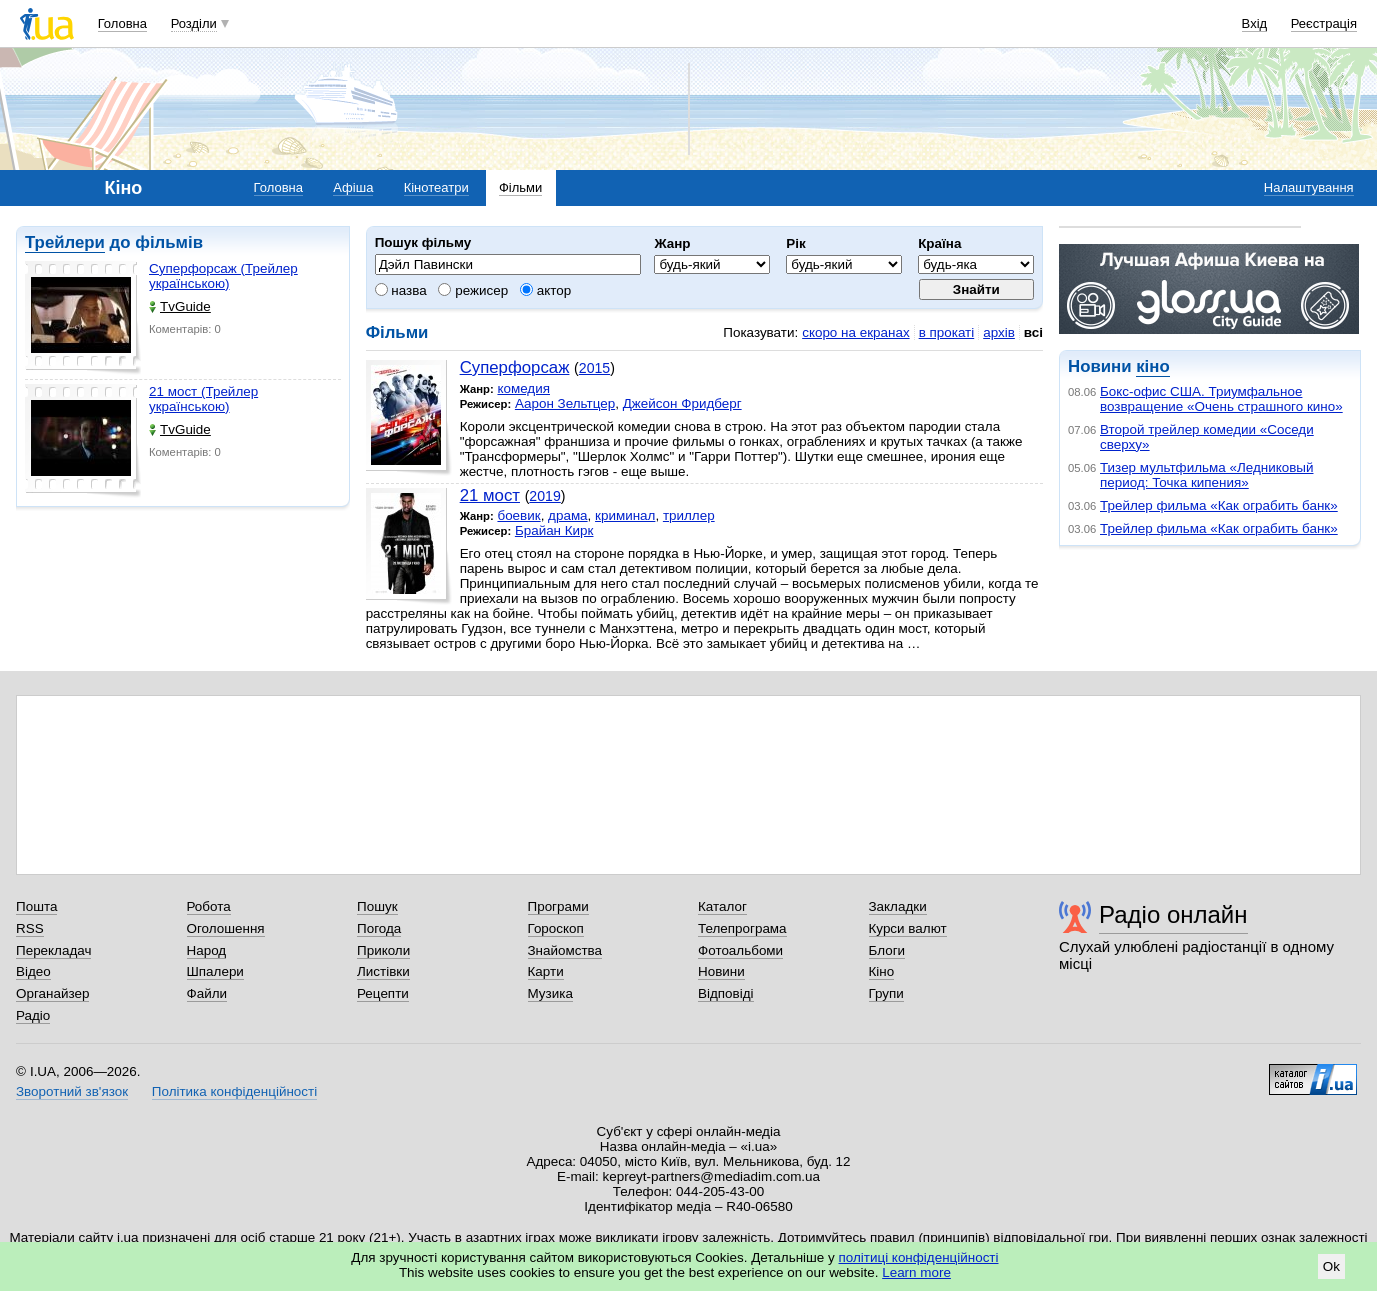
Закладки (898, 906)
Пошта (36, 906)
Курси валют (908, 928)
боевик (518, 515)
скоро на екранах (855, 332)
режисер (473, 290)
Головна (122, 23)
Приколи (383, 950)
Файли (207, 993)
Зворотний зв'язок (72, 1091)
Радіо (33, 1015)
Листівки (383, 971)
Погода (379, 928)
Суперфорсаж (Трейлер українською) (223, 276)
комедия (523, 388)
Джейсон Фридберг (682, 403)
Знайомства (565, 950)
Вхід (1255, 23)
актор (545, 290)
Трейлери (65, 242)
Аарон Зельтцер (565, 403)
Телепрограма (742, 928)
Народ (207, 950)
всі (1033, 332)
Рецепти (383, 993)
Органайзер (52, 993)
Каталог (722, 906)
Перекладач (53, 950)
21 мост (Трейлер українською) (203, 399)
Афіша (353, 187)
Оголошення (226, 928)
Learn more (916, 1272)
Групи (886, 993)
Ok (1331, 1266)
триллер (689, 515)
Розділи (194, 23)
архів (999, 332)
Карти (546, 971)
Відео (33, 971)
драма (568, 515)
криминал (625, 515)
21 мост (490, 495)
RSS (30, 928)
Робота (209, 906)
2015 (594, 368)
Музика (550, 993)
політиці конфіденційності (919, 1257)
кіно (1152, 366)
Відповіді (726, 993)
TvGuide (180, 306)
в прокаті (947, 332)
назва (401, 290)
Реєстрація (1324, 23)
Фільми (520, 187)
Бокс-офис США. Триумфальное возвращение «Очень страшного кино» (1221, 399)
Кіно (882, 971)
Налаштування (1309, 187)
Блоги (887, 950)
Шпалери (215, 971)
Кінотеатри (436, 187)
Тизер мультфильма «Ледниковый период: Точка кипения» (1206, 475)
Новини (721, 971)
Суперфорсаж (515, 367)
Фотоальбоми (740, 950)
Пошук (377, 906)
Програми (558, 906)
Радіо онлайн (1173, 914)
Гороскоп (556, 928)
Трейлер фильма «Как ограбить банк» (1219, 505)
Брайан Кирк (554, 530)
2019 (544, 496)
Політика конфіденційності (234, 1091)
